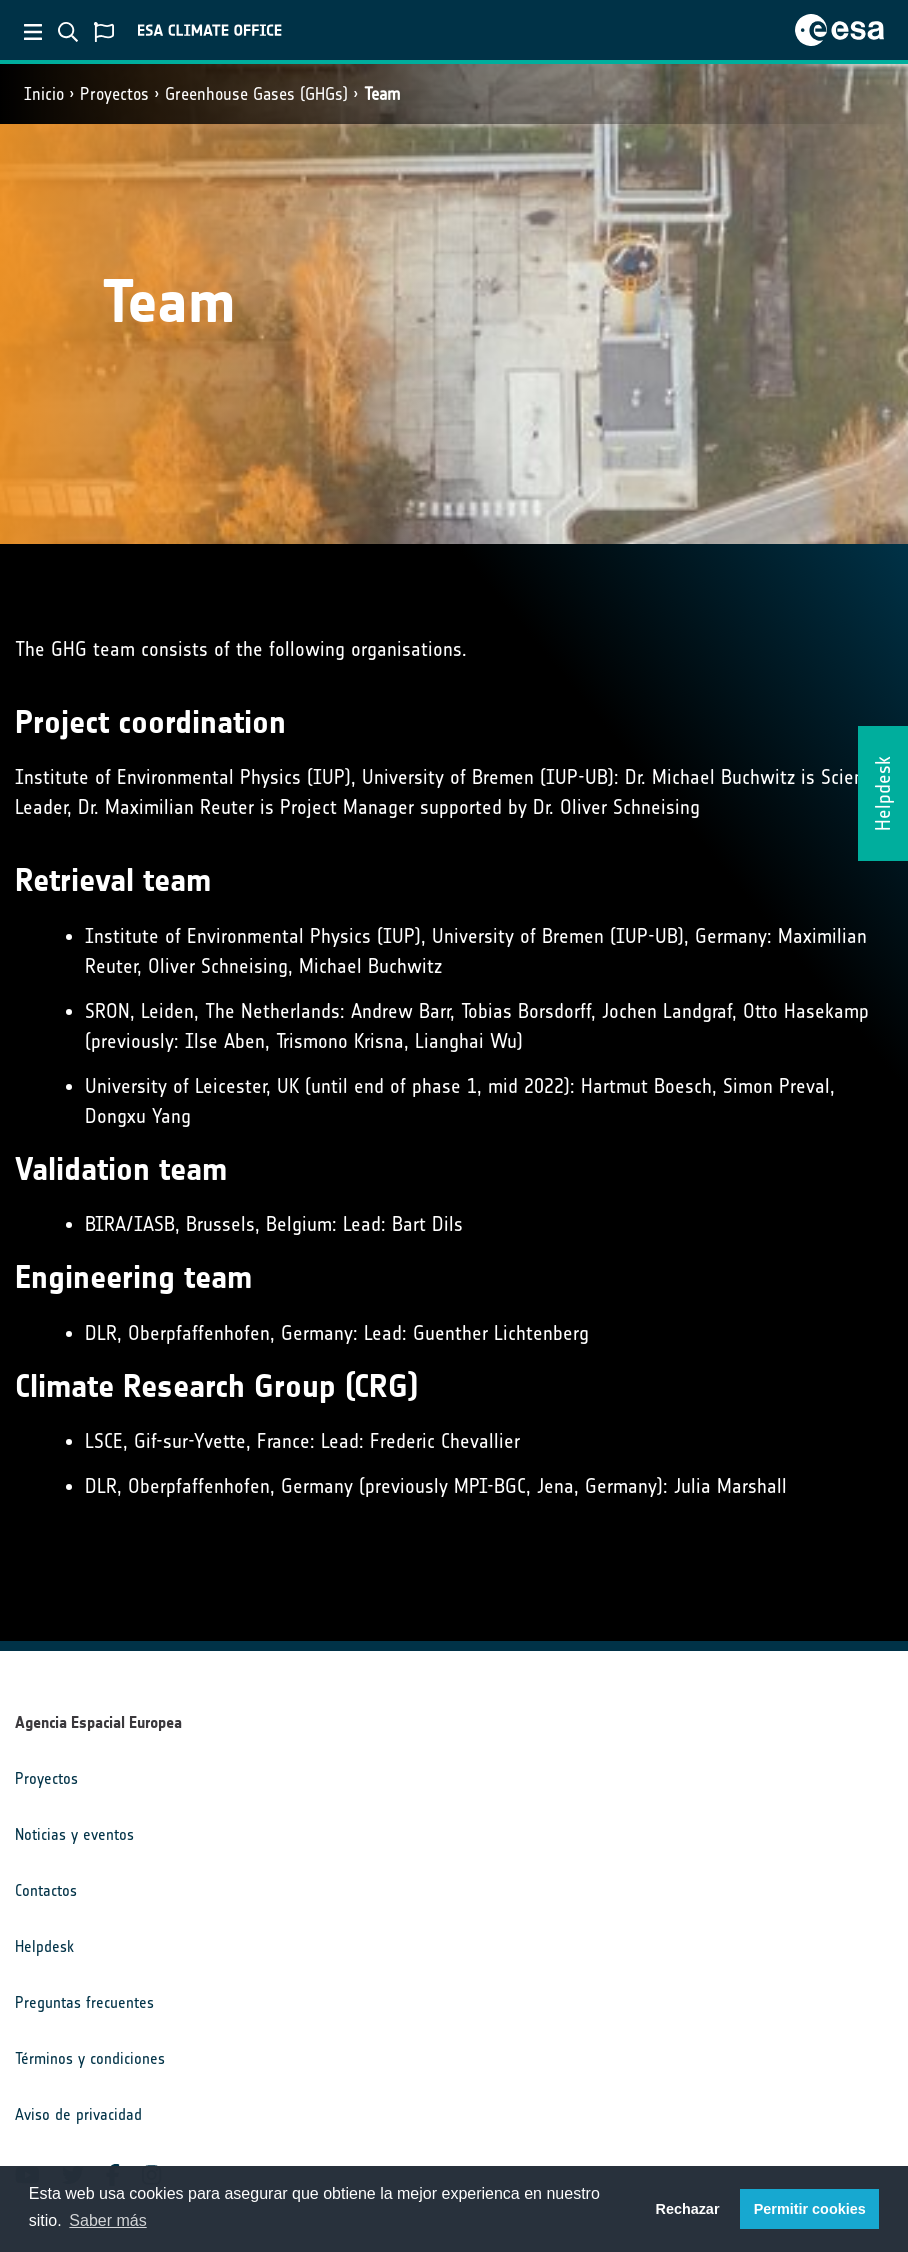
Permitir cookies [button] (810, 2209)
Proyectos (114, 94)
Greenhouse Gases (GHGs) (256, 94)
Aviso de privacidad (78, 2114)
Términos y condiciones (90, 2058)
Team (382, 94)
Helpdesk (44, 1946)
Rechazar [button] (687, 2209)
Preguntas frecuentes (84, 2002)
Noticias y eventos (74, 1834)
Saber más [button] (107, 2220)
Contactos (46, 1890)
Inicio (44, 94)
